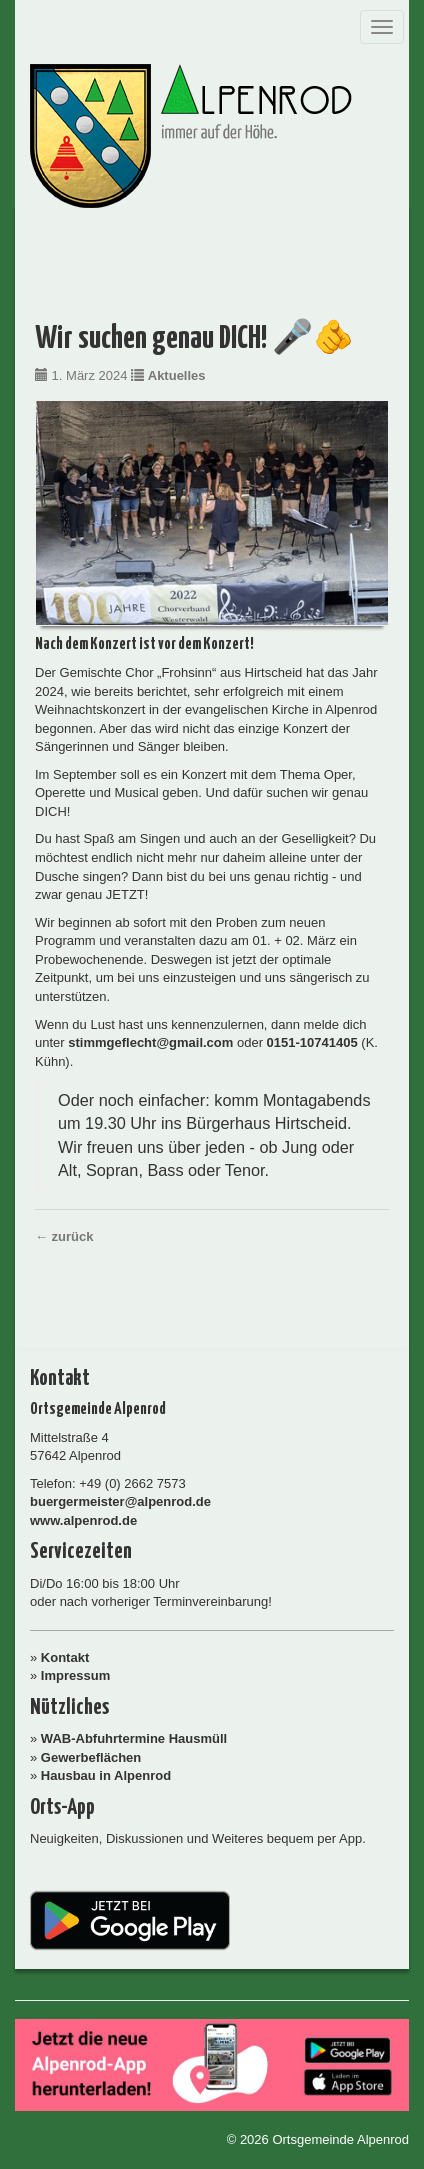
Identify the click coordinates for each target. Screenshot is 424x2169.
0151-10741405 (312, 1042)
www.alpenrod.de (83, 1520)
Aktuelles (177, 375)
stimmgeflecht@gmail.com (150, 1042)
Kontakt (65, 1657)
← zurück (64, 1236)
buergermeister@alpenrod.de (120, 1501)
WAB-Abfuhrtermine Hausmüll (134, 1738)
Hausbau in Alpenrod (106, 1775)
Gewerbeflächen (91, 1757)
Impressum (75, 1675)
